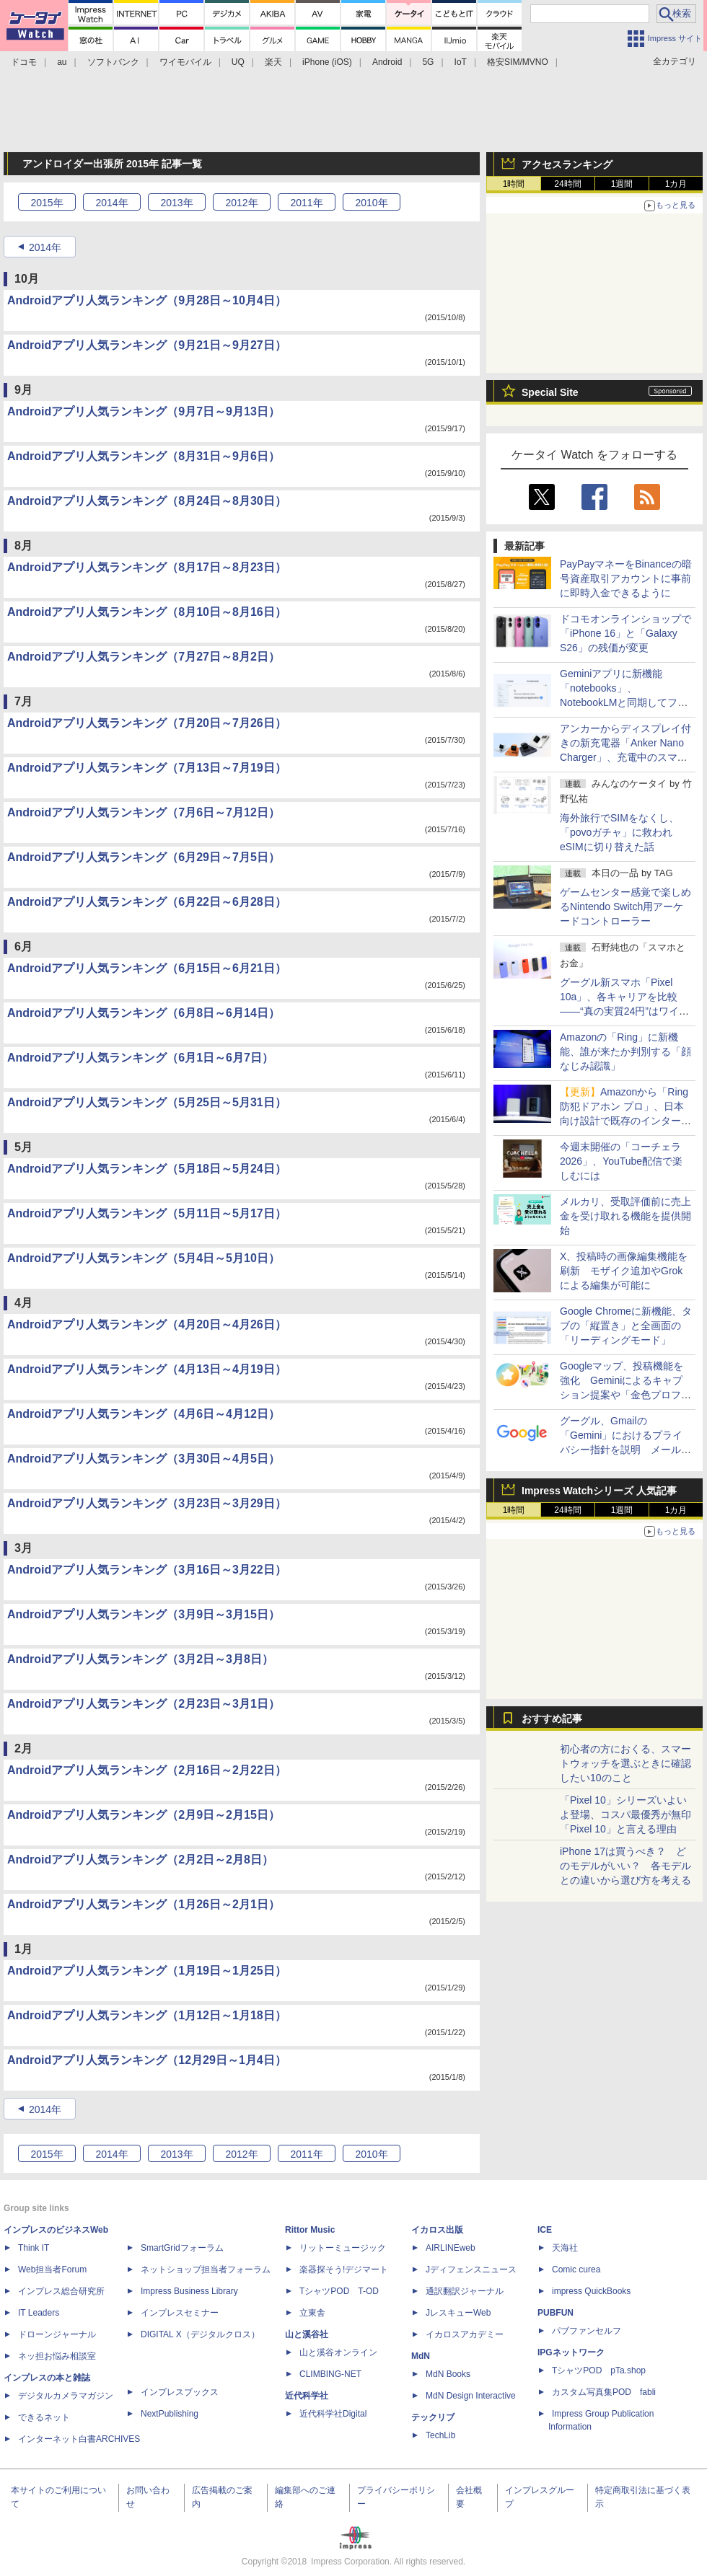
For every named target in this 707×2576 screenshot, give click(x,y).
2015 (46, 202)
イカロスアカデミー (465, 2334)
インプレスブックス (180, 2392)
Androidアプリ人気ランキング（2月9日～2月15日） (143, 1815)
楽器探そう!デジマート (343, 2269)
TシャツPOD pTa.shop (599, 2370)
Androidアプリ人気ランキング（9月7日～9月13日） (143, 411)
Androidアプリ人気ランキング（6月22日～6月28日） (146, 902)
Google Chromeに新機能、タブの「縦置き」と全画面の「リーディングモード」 (626, 1325)
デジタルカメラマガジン (65, 2396)
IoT (460, 62)
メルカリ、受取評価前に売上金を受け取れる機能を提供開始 (625, 1216)
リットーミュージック (342, 2248)
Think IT (33, 2248)
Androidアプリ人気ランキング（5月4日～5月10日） (143, 1258)
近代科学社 (306, 2396)
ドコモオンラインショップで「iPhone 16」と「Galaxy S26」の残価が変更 (625, 633)
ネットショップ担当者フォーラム (206, 2269)
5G (428, 62)
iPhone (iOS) (327, 62)
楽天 (273, 62)
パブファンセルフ (586, 2331)
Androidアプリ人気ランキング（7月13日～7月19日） (146, 768)
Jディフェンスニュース (471, 2269)
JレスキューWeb (458, 2313)
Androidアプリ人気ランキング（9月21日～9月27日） (146, 345)
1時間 (514, 184)
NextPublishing (169, 2414)
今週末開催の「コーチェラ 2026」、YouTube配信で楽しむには (621, 1161)
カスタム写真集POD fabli (604, 2392)
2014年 (45, 247)
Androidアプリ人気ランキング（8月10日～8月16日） (146, 612)
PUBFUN (555, 2313)
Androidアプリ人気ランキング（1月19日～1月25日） (146, 1970)
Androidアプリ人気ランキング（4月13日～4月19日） (146, 1369)
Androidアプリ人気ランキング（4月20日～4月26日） (146, 1324)
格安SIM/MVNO (517, 62)
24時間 (567, 184)
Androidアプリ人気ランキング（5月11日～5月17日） (146, 1213)
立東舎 (312, 2313)
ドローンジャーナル (57, 2334)
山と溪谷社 (306, 2334)
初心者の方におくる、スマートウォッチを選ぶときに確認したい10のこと (625, 1763)
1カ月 (676, 184)
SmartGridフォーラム (182, 2248)
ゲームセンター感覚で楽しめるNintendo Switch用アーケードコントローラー (625, 906)
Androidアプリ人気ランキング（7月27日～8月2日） (143, 656)
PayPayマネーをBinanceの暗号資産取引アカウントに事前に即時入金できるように (626, 578)
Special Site (550, 392)
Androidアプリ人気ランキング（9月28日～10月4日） (146, 300)
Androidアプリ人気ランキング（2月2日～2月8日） (140, 1859)
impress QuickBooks (591, 2291)
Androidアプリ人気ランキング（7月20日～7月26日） (146, 723)
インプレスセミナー (180, 2313)
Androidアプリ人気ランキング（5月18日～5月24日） (146, 1169)
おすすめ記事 (552, 1718)
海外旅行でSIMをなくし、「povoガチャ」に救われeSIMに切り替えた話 (619, 832)
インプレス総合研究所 (61, 2291)
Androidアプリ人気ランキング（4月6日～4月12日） (143, 1414)
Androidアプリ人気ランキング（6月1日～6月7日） (140, 1057)
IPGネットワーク (571, 2352)
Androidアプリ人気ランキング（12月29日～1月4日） (146, 2060)
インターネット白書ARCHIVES (79, 2439)
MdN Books (448, 2374)
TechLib (440, 2435)
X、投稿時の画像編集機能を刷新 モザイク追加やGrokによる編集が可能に (624, 1270)
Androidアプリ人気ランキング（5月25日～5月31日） (146, 1102)
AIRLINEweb (450, 2248)
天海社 (565, 2248)
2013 (176, 202)
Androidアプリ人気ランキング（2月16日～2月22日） (146, 1770)
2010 (371, 202)
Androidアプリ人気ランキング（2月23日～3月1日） (143, 1704)
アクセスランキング (567, 164)
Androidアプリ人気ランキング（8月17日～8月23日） (146, 567)
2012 (241, 202)
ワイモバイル (185, 62)
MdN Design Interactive (471, 2396)
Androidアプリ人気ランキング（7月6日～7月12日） (143, 812)
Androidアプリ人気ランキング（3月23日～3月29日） (146, 1503)
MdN (420, 2356)
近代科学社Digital (332, 2414)
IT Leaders (38, 2313)
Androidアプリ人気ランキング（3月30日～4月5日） (143, 1458)
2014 (111, 202)
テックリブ (432, 2417)
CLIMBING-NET (330, 2374)
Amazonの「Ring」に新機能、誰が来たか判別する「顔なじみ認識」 (625, 1051)
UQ (238, 62)
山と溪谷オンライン (338, 2352)
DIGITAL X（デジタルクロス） (200, 2334)
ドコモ (24, 62)
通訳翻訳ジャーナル (465, 2291)
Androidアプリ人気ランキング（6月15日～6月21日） (146, 968)
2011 (306, 202)
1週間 (622, 184)
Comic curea (576, 2269)
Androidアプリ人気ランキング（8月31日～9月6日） (143, 456)
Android (387, 62)
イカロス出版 (437, 2230)
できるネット (44, 2417)
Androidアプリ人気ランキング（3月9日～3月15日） (143, 1614)
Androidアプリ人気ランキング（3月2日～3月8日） (140, 1659)
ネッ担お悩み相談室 (57, 2356)
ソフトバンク (113, 62)
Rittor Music (310, 2230)
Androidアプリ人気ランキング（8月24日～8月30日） (146, 501)
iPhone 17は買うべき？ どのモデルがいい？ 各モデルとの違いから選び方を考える (625, 1865)
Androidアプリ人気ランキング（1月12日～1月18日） (146, 2015)
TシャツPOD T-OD (339, 2291)
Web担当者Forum (52, 2269)
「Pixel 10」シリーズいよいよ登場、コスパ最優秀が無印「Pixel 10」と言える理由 (625, 1814)
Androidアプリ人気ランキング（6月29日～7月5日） (143, 857)
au (61, 62)
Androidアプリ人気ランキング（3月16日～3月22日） (146, 1569)
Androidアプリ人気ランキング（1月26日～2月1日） (143, 1904)
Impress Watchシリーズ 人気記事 (599, 1490)
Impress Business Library (189, 2291)
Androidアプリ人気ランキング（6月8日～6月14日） (143, 1013)
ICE (544, 2230)
